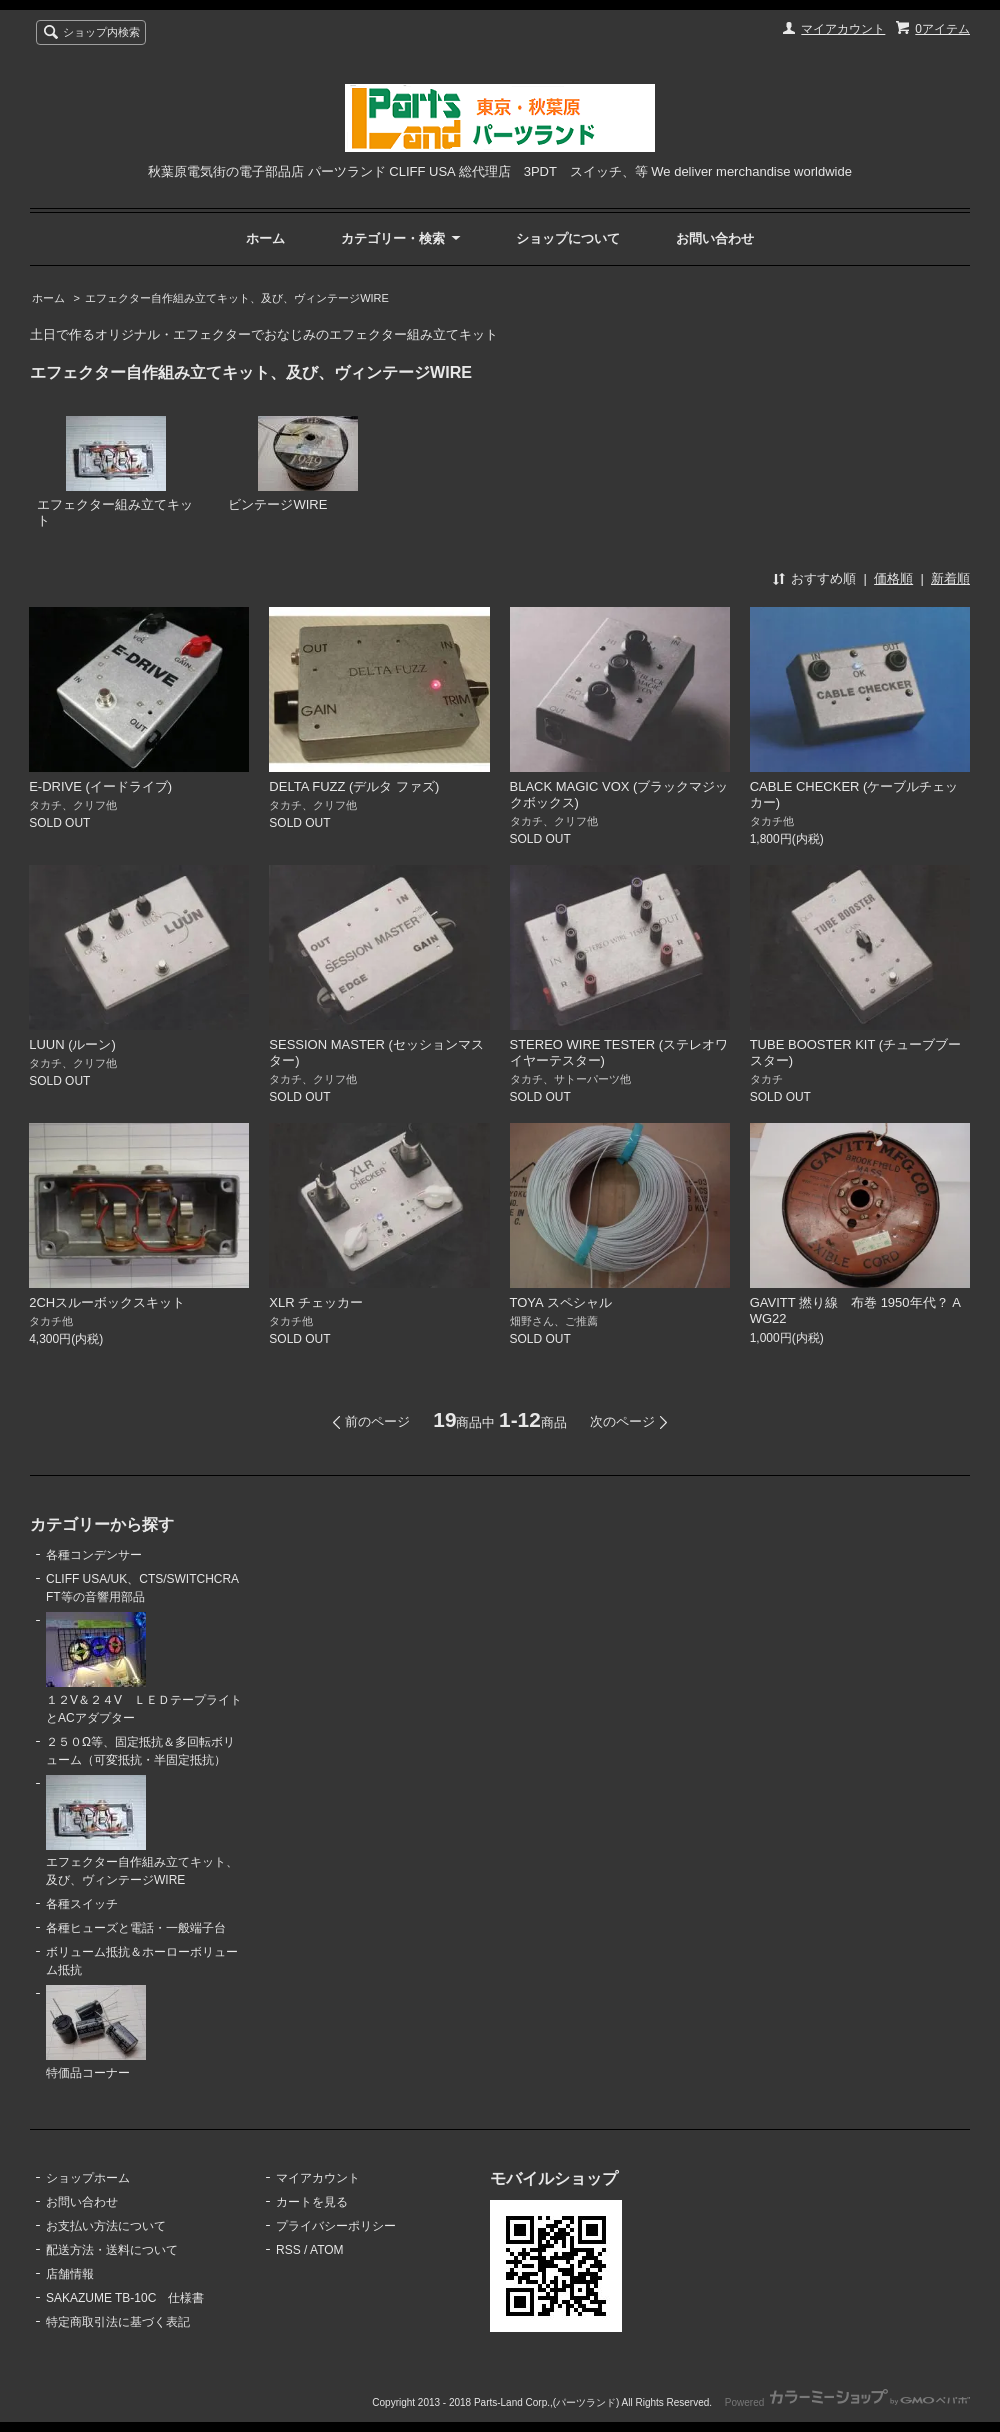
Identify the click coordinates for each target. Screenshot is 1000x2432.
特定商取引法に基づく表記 (118, 2322)
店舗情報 (70, 2274)
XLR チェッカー (316, 1302)
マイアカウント (843, 29)
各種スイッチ (82, 1904)
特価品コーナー (96, 2032)
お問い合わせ (715, 238)
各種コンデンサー (94, 1555)
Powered (847, 2402)
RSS (288, 2250)
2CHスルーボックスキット (107, 1302)
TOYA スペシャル (567, 1302)
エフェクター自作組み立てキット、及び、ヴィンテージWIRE (237, 298)
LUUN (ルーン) (72, 1044)
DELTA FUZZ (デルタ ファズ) (354, 786)
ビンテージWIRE (292, 464)
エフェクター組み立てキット (115, 472)
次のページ (622, 1421)
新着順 (950, 578)
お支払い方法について (106, 2226)
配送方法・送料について (112, 2250)
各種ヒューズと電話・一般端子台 (136, 1928)
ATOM (327, 2250)
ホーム (265, 238)
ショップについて (568, 238)
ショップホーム (88, 2178)
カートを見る (312, 2202)
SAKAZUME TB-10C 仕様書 (125, 2298)
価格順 (893, 578)
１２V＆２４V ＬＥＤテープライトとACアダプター (144, 1668)
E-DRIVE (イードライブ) (100, 786)
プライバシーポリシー (336, 2226)
